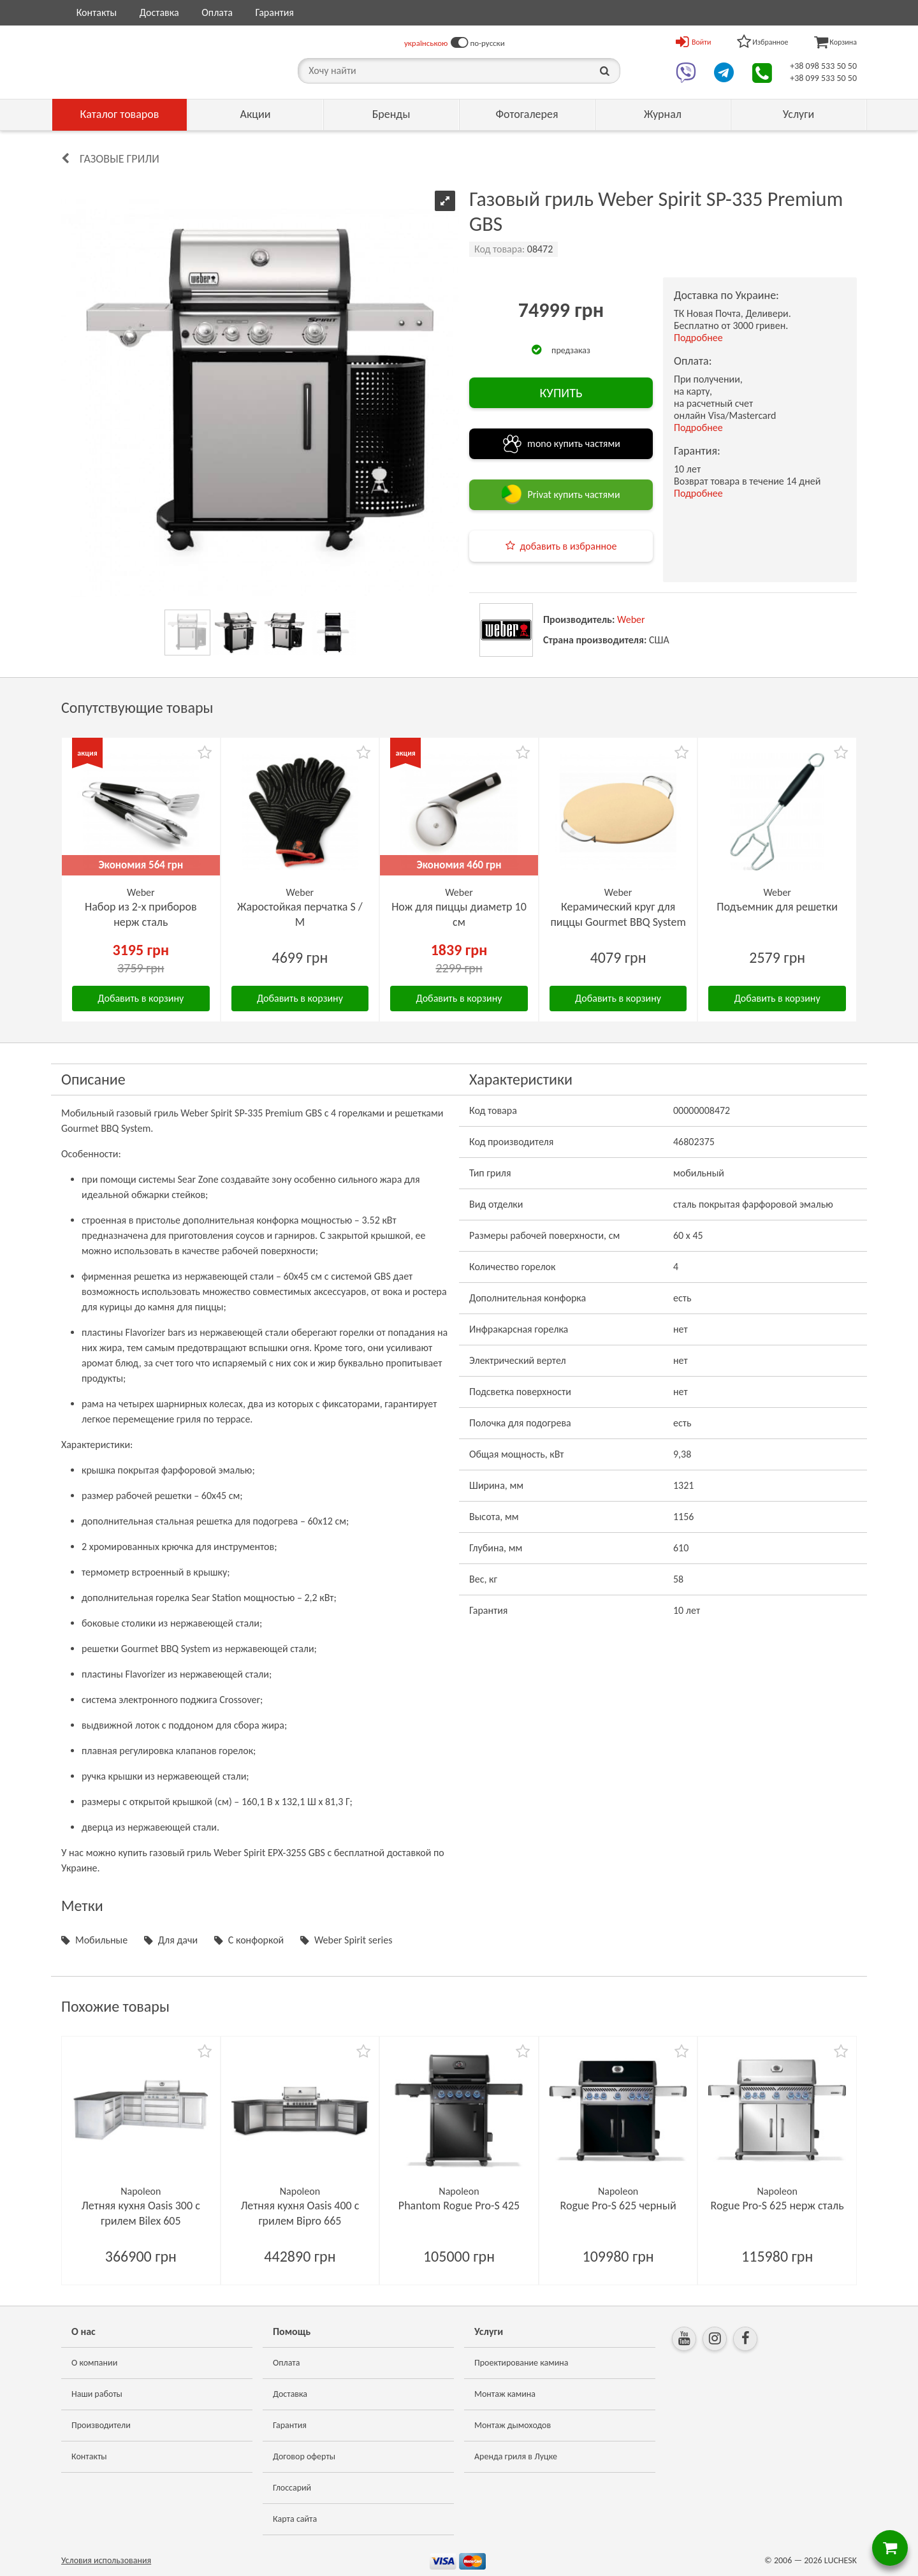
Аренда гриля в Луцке (515, 2456)
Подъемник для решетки (777, 907)
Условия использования (106, 2560)
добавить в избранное (568, 546)
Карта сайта (295, 2519)
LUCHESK (840, 2560)
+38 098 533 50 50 (823, 66)
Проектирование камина (521, 2362)
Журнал (662, 114)
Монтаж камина (505, 2394)
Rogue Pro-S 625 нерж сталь (777, 2206)
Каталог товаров (119, 114)
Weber (631, 619)
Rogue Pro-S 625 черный (618, 2206)
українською (426, 43)
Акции (255, 114)
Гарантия (274, 12)
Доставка (159, 12)
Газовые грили (119, 159)
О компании (94, 2362)
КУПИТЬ (560, 392)
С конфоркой (256, 1940)
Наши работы (96, 2394)
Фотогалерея (526, 114)
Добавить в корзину (141, 998)
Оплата (217, 12)
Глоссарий (292, 2487)
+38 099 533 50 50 (823, 78)
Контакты (96, 12)
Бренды (391, 114)
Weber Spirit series (353, 1940)
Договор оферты (304, 2456)
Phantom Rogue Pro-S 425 (459, 2206)
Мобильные (101, 1940)
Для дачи (178, 1940)
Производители (101, 2425)
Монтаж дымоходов (512, 2425)
